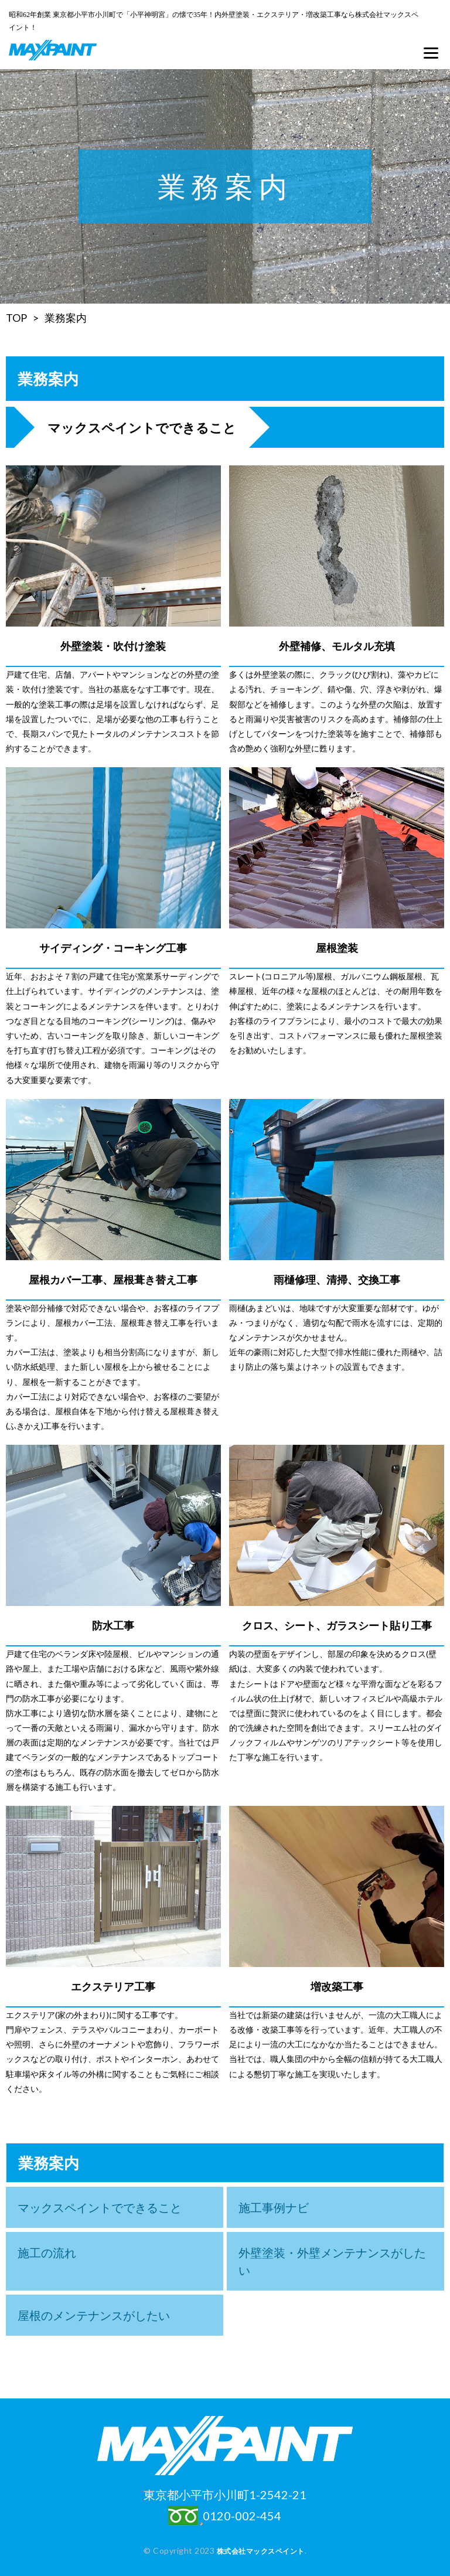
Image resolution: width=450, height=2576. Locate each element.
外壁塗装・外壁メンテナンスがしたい (332, 2261)
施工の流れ (47, 2252)
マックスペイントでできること (100, 2207)
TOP (16, 317)
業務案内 (66, 317)
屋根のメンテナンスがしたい (94, 2315)
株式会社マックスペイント (261, 2550)
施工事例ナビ (273, 2207)
